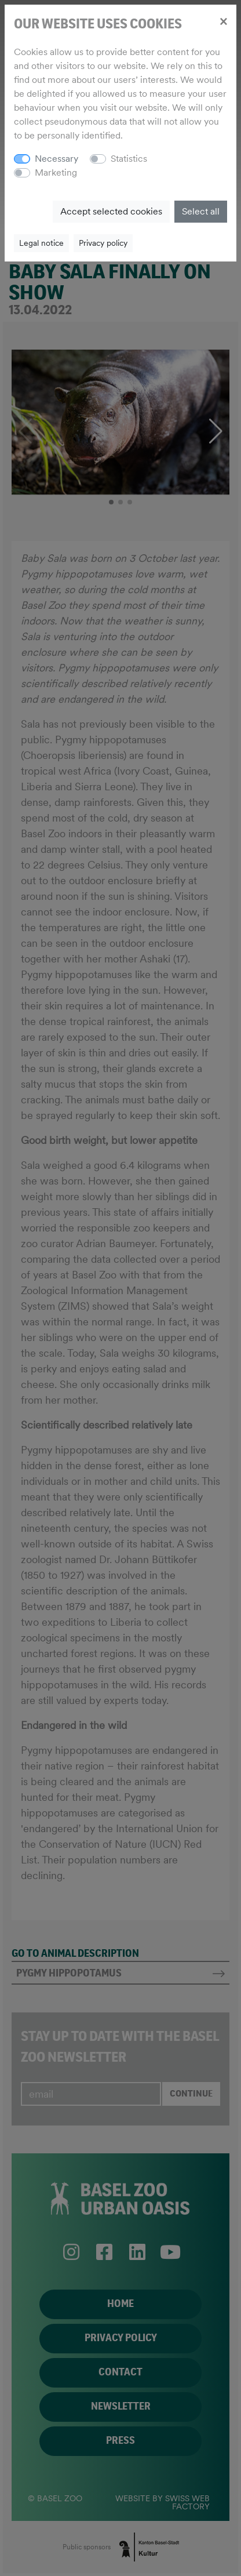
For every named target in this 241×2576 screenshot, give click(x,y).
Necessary (56, 158)
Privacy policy (103, 243)
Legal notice (41, 243)
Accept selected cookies (111, 211)
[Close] (223, 21)
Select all (201, 211)
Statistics (129, 158)
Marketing (56, 172)
